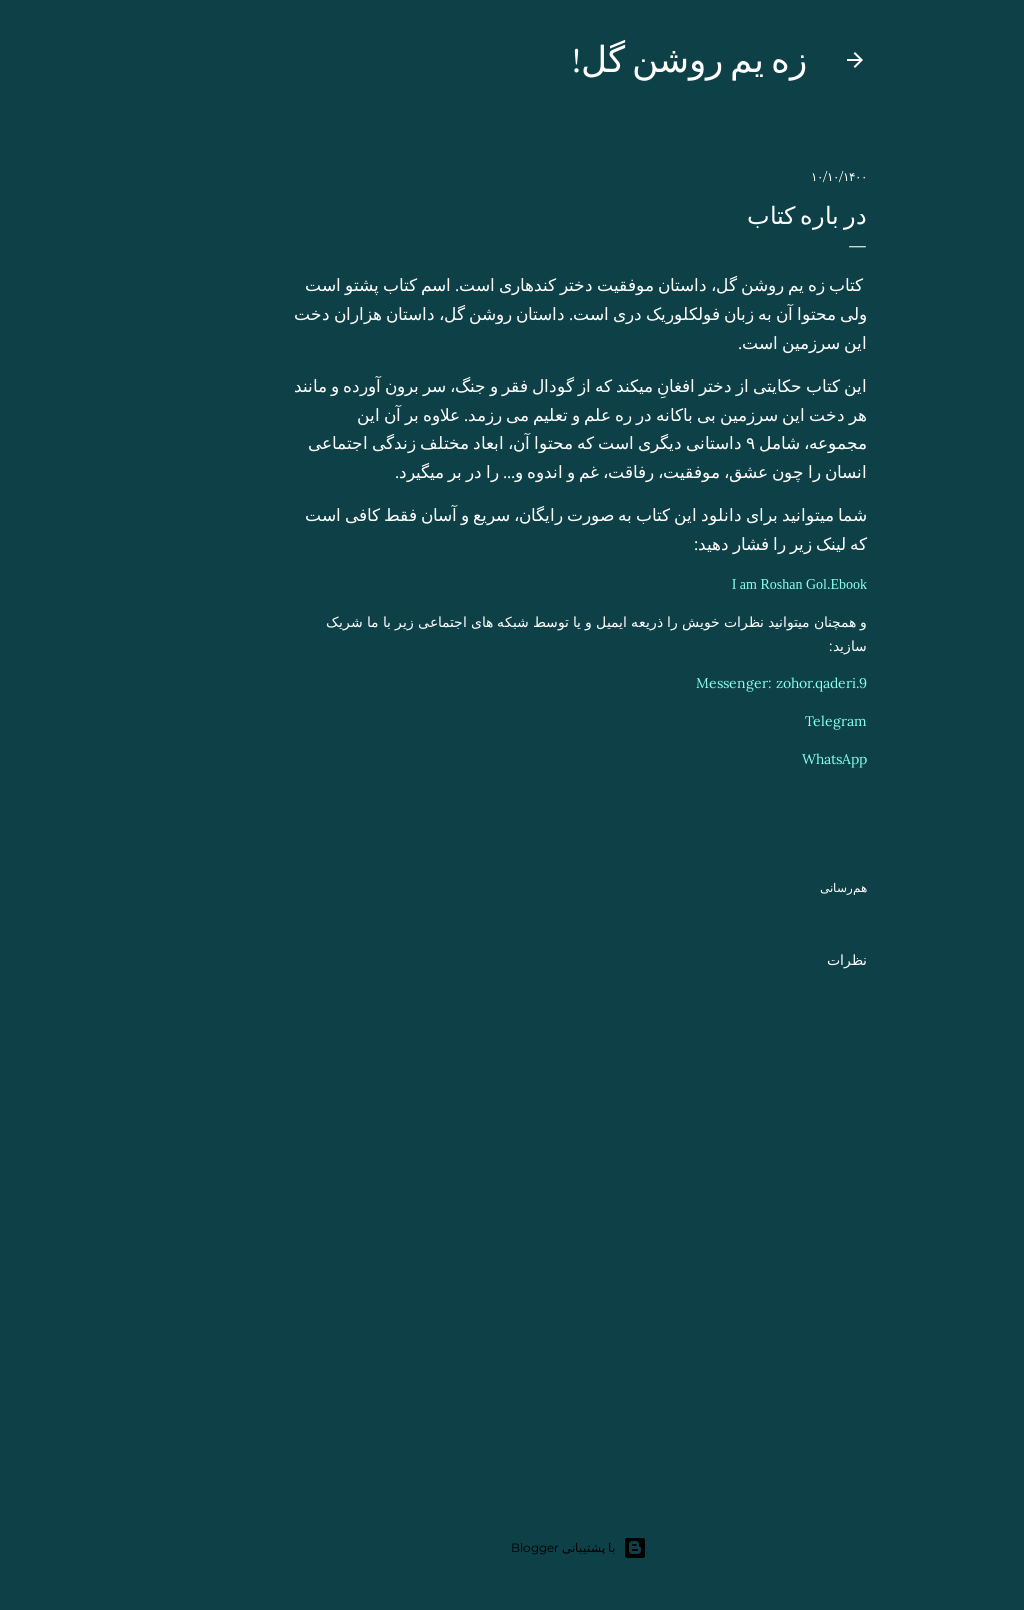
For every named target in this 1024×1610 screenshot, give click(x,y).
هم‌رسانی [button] (776, 887)
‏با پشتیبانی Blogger (512, 1548)
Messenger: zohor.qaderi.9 (714, 683)
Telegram (769, 721)
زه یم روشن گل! (622, 59)
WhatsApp (767, 759)
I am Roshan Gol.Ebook (732, 584)
